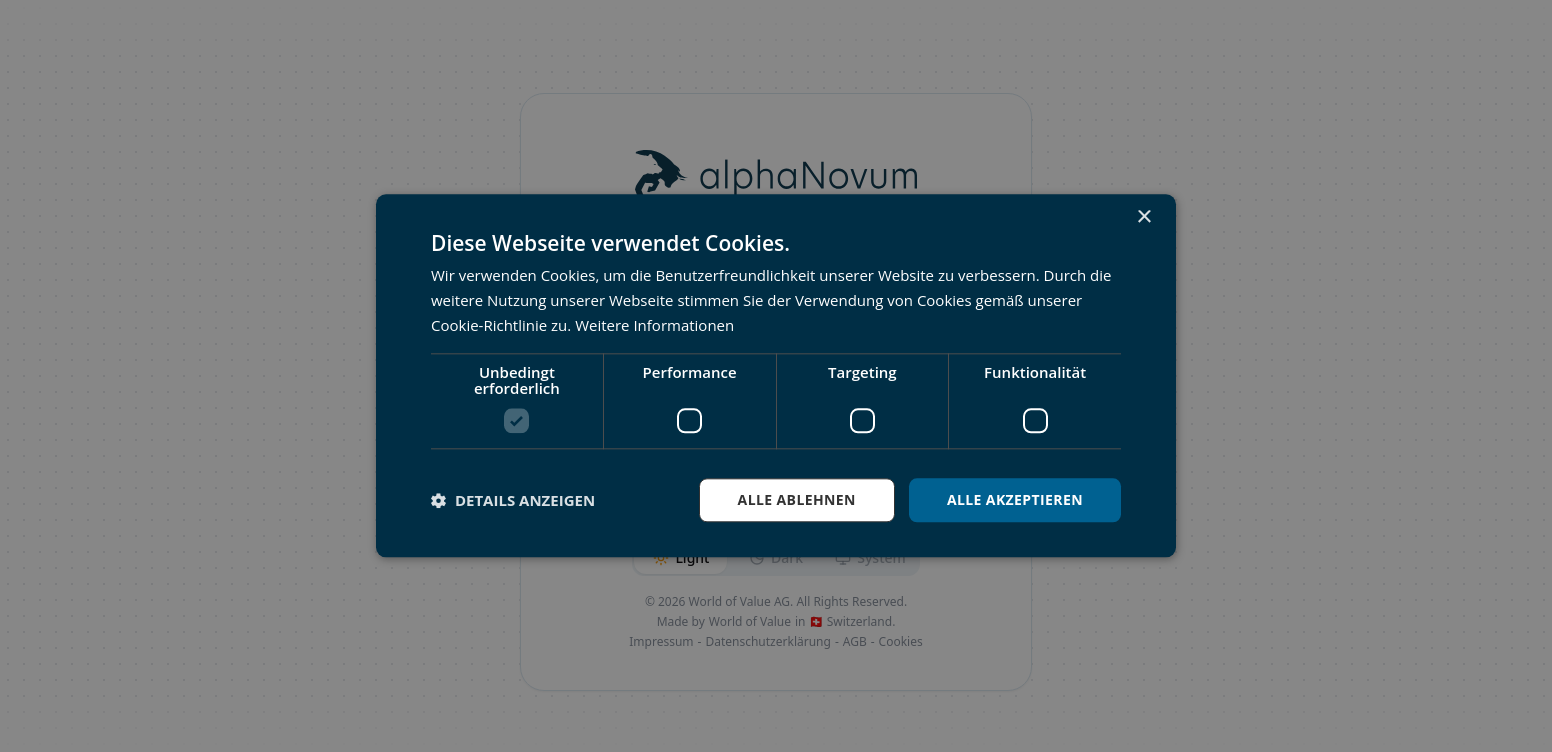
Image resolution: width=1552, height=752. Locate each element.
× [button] (1143, 217)
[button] (513, 500)
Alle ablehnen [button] (797, 499)
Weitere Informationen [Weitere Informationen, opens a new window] (654, 325)
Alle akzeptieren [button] (1015, 499)
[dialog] (776, 376)
